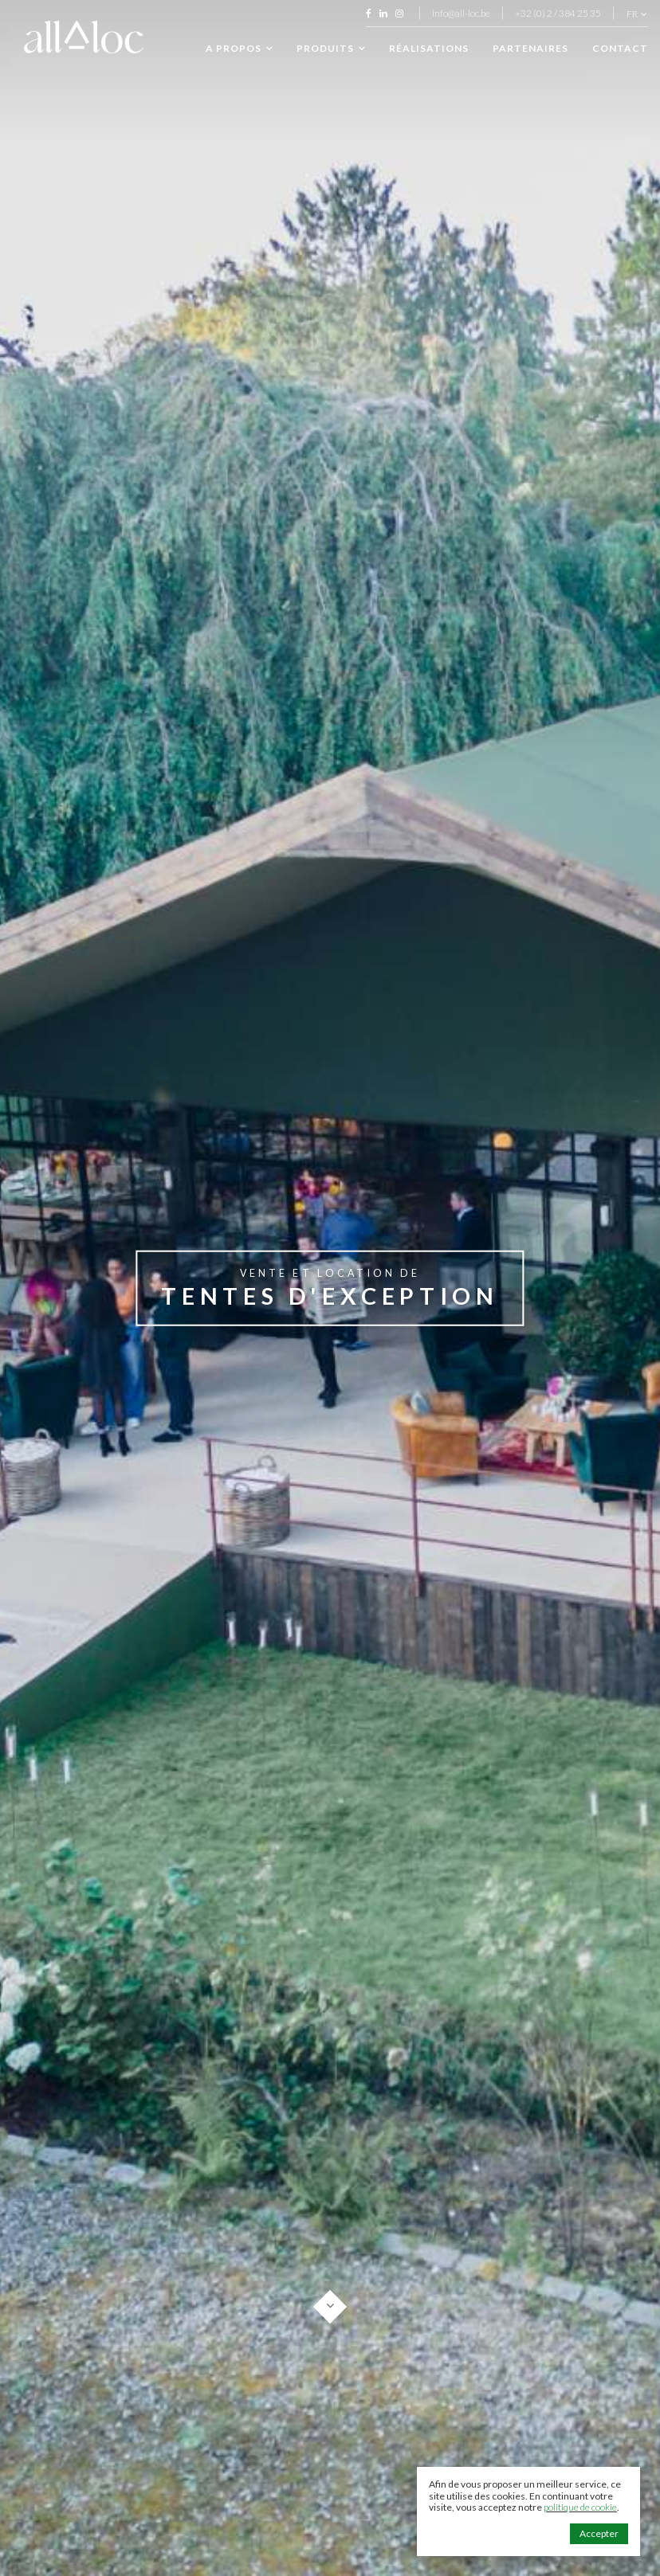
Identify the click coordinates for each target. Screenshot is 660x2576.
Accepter (599, 2533)
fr (637, 14)
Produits (331, 49)
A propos (239, 49)
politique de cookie (580, 2507)
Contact (620, 48)
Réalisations (429, 48)
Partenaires (530, 48)
